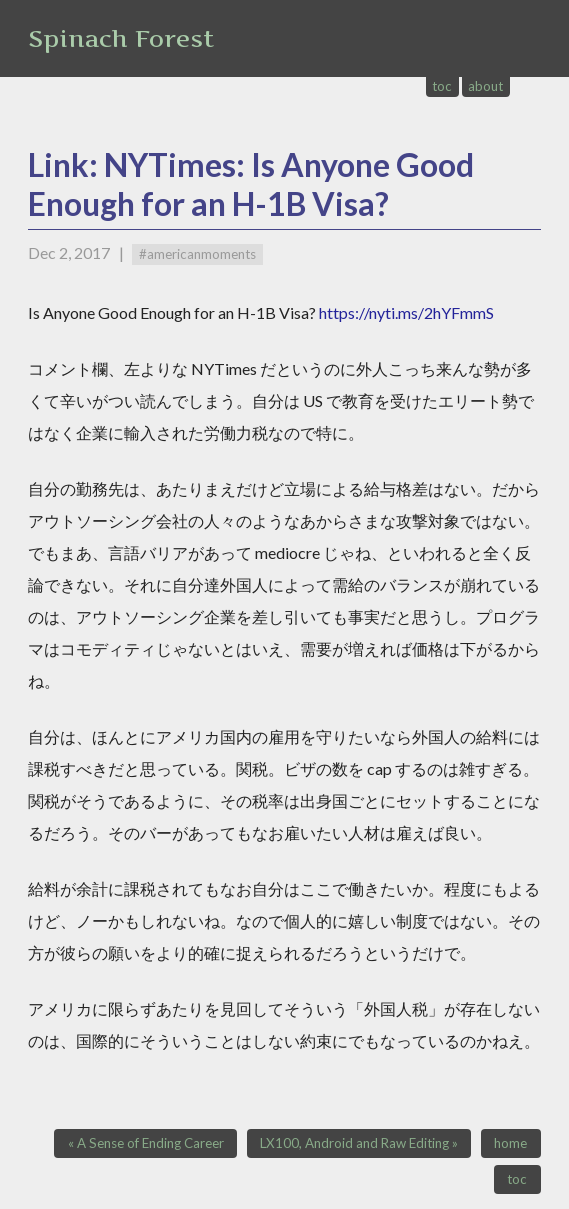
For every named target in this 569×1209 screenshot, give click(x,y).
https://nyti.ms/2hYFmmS (406, 312)
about (485, 86)
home (510, 1143)
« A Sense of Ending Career (146, 1143)
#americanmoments (197, 254)
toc (442, 86)
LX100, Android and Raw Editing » (359, 1143)
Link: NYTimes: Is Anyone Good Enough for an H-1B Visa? (251, 184)
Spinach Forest (121, 38)
